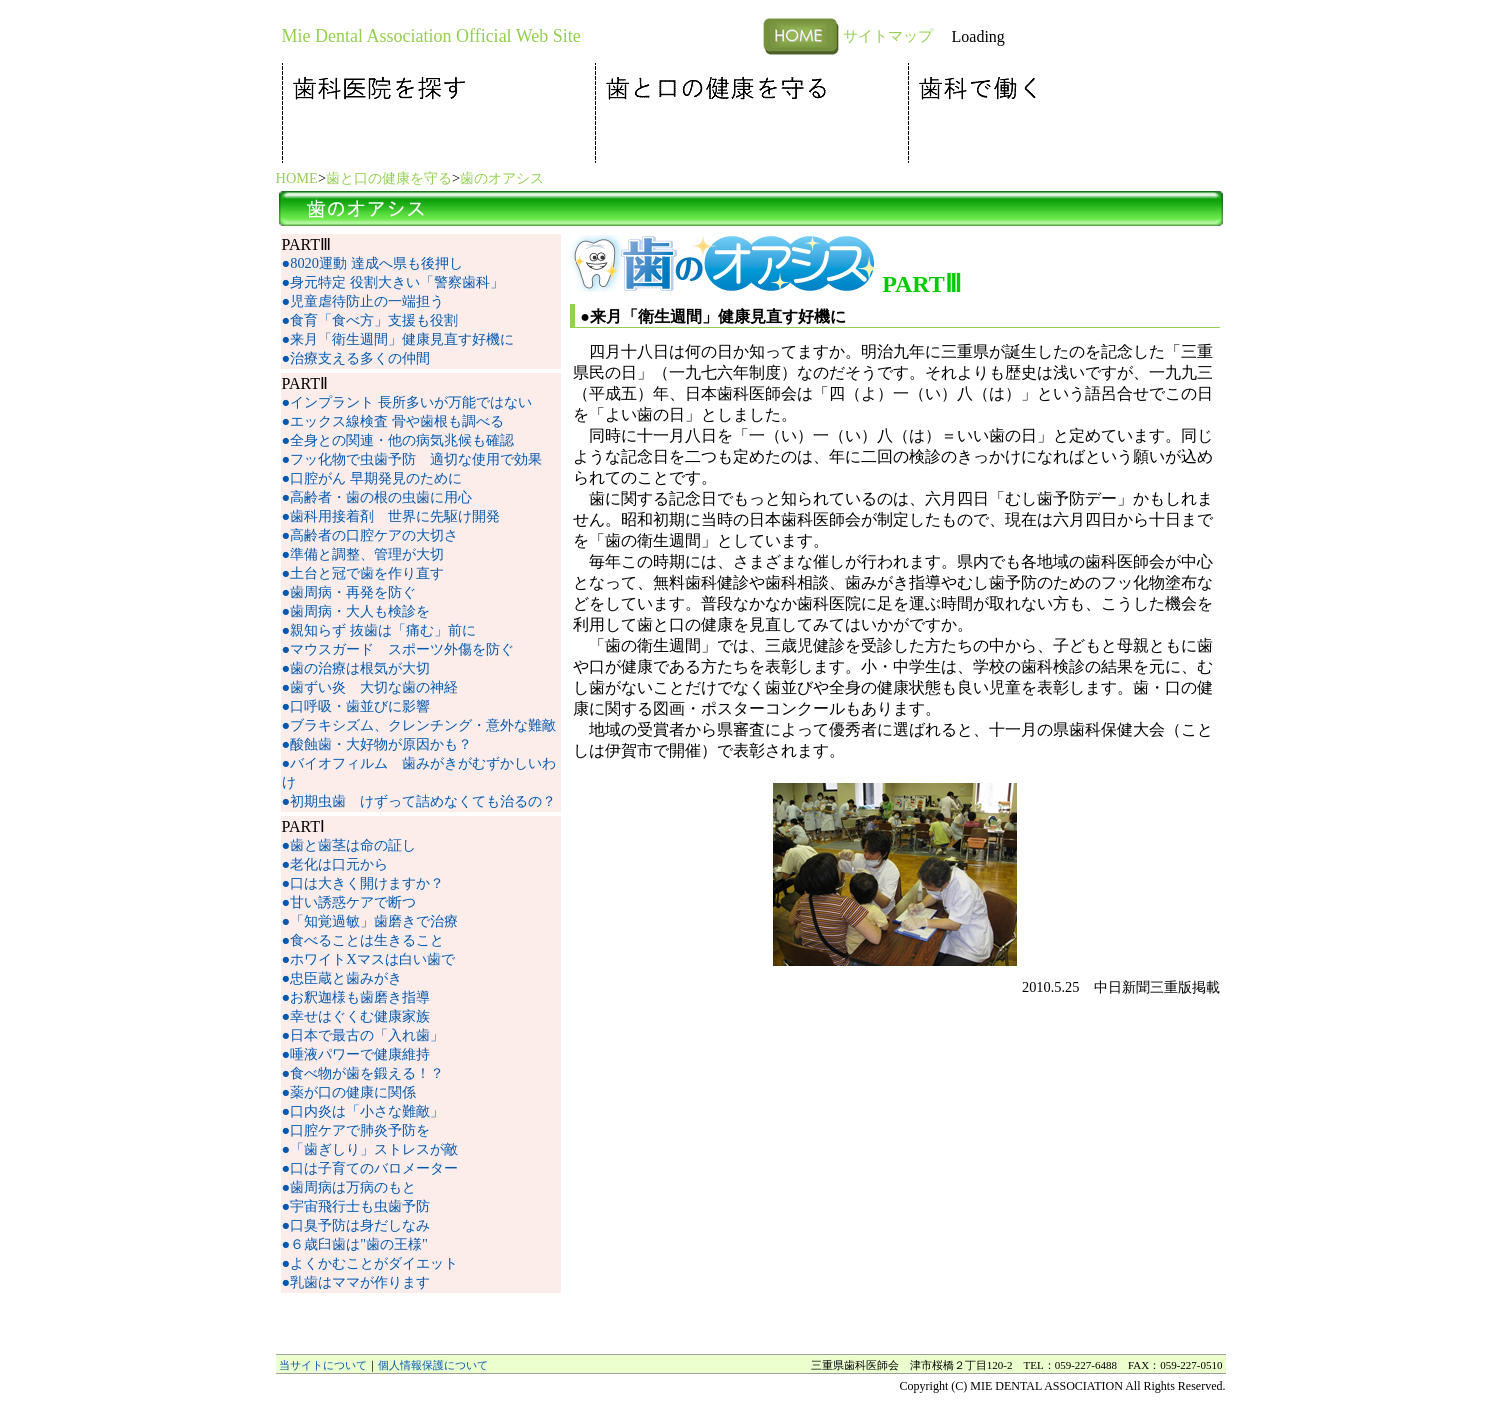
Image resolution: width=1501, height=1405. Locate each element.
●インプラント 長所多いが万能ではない (407, 402)
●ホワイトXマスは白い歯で (368, 959)
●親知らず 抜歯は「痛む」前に (379, 630)
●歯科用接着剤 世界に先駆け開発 (391, 516)
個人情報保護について (433, 1365)
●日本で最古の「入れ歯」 (363, 1035)
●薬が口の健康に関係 (349, 1092)
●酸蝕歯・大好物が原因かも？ (377, 744)
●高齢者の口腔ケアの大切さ (370, 535)
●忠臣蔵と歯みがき (342, 978)
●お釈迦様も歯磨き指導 (356, 997)
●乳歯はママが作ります (356, 1282)
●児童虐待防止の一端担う (363, 301)
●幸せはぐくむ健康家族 (356, 1016)
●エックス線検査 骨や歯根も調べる (393, 421)
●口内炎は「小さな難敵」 (363, 1111)
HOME (297, 178)
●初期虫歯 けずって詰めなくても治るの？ (419, 801)
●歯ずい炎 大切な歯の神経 (370, 687)
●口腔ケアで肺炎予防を (356, 1130)
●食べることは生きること (363, 940)
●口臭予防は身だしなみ (356, 1225)
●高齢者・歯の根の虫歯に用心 (377, 497)
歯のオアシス (502, 178)
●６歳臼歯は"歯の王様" (355, 1244)
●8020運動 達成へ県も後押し (372, 263)
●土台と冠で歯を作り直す (363, 573)
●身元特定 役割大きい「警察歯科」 (393, 282)
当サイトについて (323, 1365)
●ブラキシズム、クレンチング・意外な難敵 (419, 725)
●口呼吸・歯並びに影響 (356, 706)
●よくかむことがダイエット (370, 1263)
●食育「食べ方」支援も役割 (370, 320)
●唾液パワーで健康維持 (356, 1054)
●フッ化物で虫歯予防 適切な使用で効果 (412, 459)
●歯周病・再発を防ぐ (349, 592)
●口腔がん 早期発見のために (372, 478)
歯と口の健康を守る (389, 178)
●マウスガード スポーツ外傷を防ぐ (398, 649)
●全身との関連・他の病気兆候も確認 (398, 440)
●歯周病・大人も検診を (356, 611)
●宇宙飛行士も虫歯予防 (356, 1206)
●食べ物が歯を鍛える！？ (363, 1073)
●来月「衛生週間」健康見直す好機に (398, 339)
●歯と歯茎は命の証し (349, 845)
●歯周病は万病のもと (349, 1187)
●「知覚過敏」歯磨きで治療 (370, 921)
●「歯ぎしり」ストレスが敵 (370, 1149)
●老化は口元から (335, 864)
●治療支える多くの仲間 (356, 358)
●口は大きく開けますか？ (363, 883)
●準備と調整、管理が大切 (363, 554)
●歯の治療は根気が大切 (356, 668)
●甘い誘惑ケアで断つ (349, 902)
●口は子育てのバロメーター (370, 1168)
